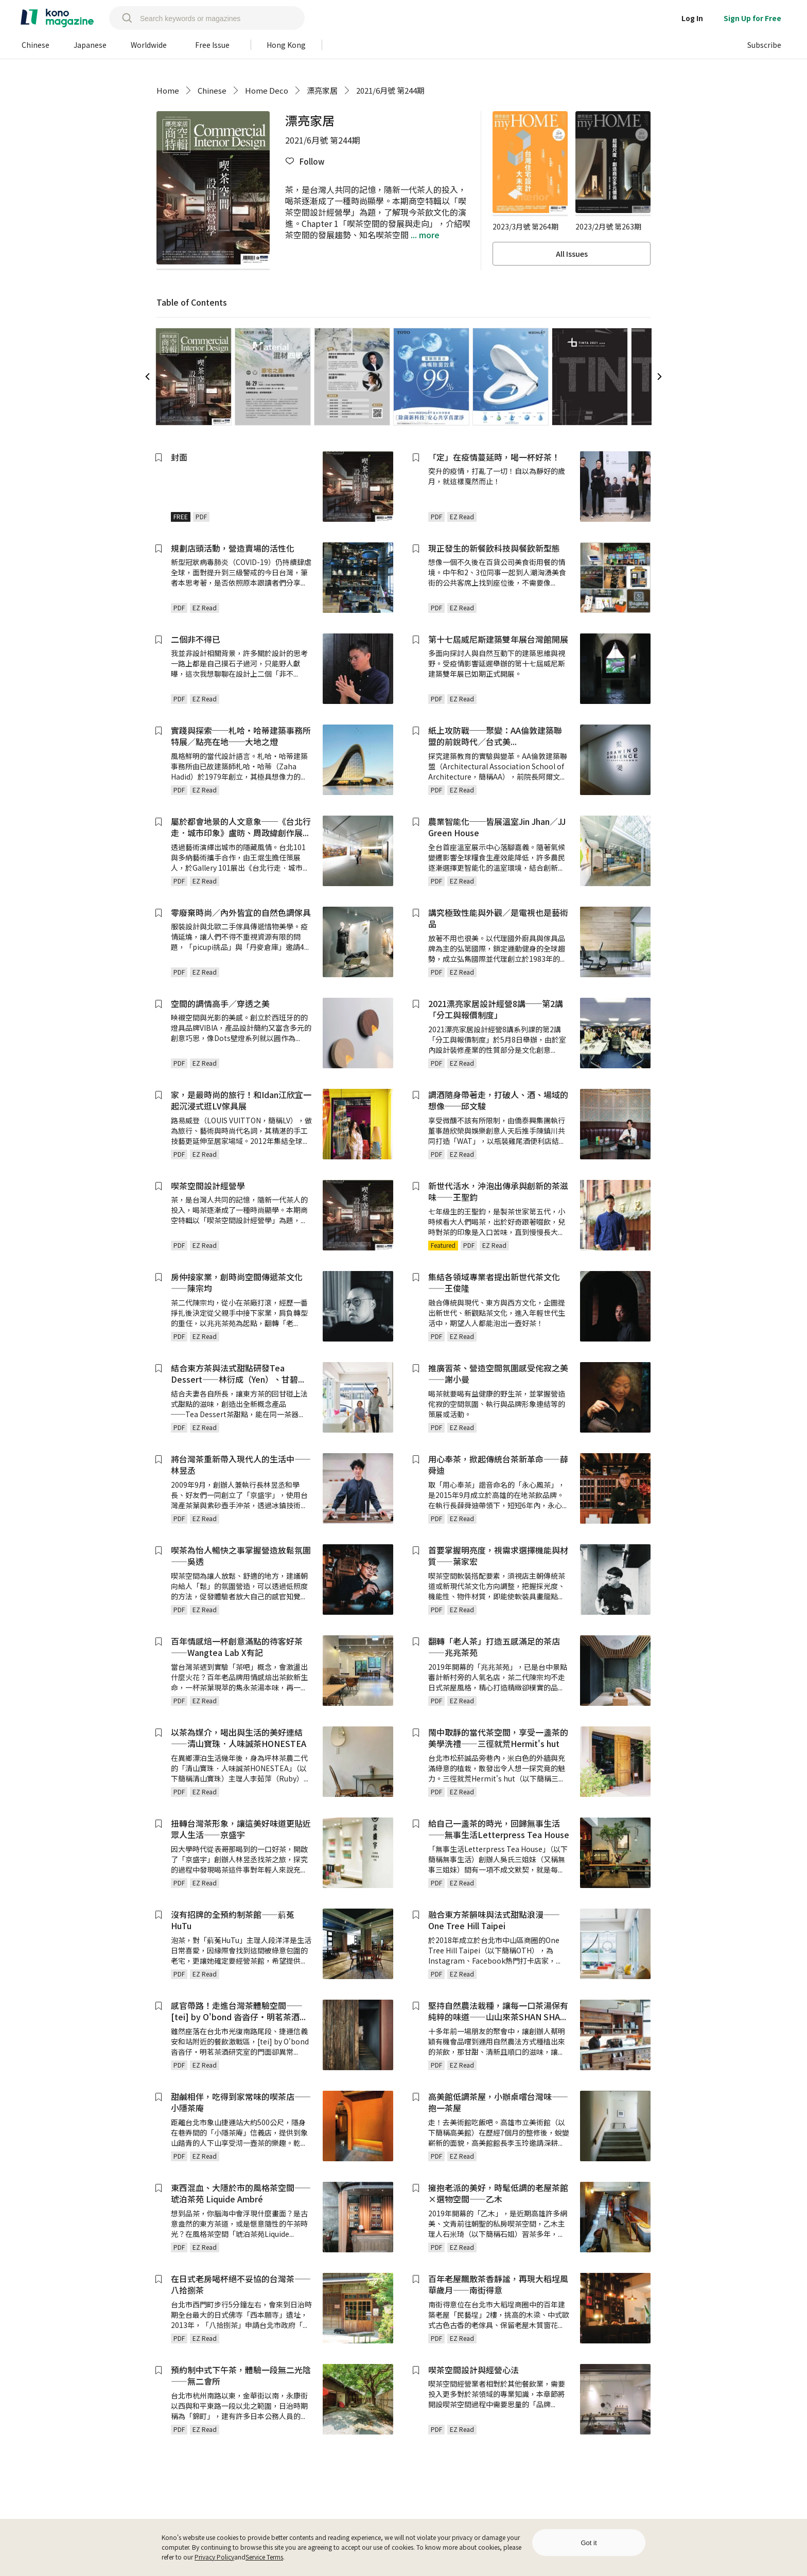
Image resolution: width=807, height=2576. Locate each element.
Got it (589, 2543)
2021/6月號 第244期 (390, 90)
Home (167, 90)
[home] (57, 18)
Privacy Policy (214, 2556)
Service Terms (264, 2556)
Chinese (212, 90)
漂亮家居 (322, 90)
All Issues (572, 254)
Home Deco (266, 90)
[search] (122, 18)
